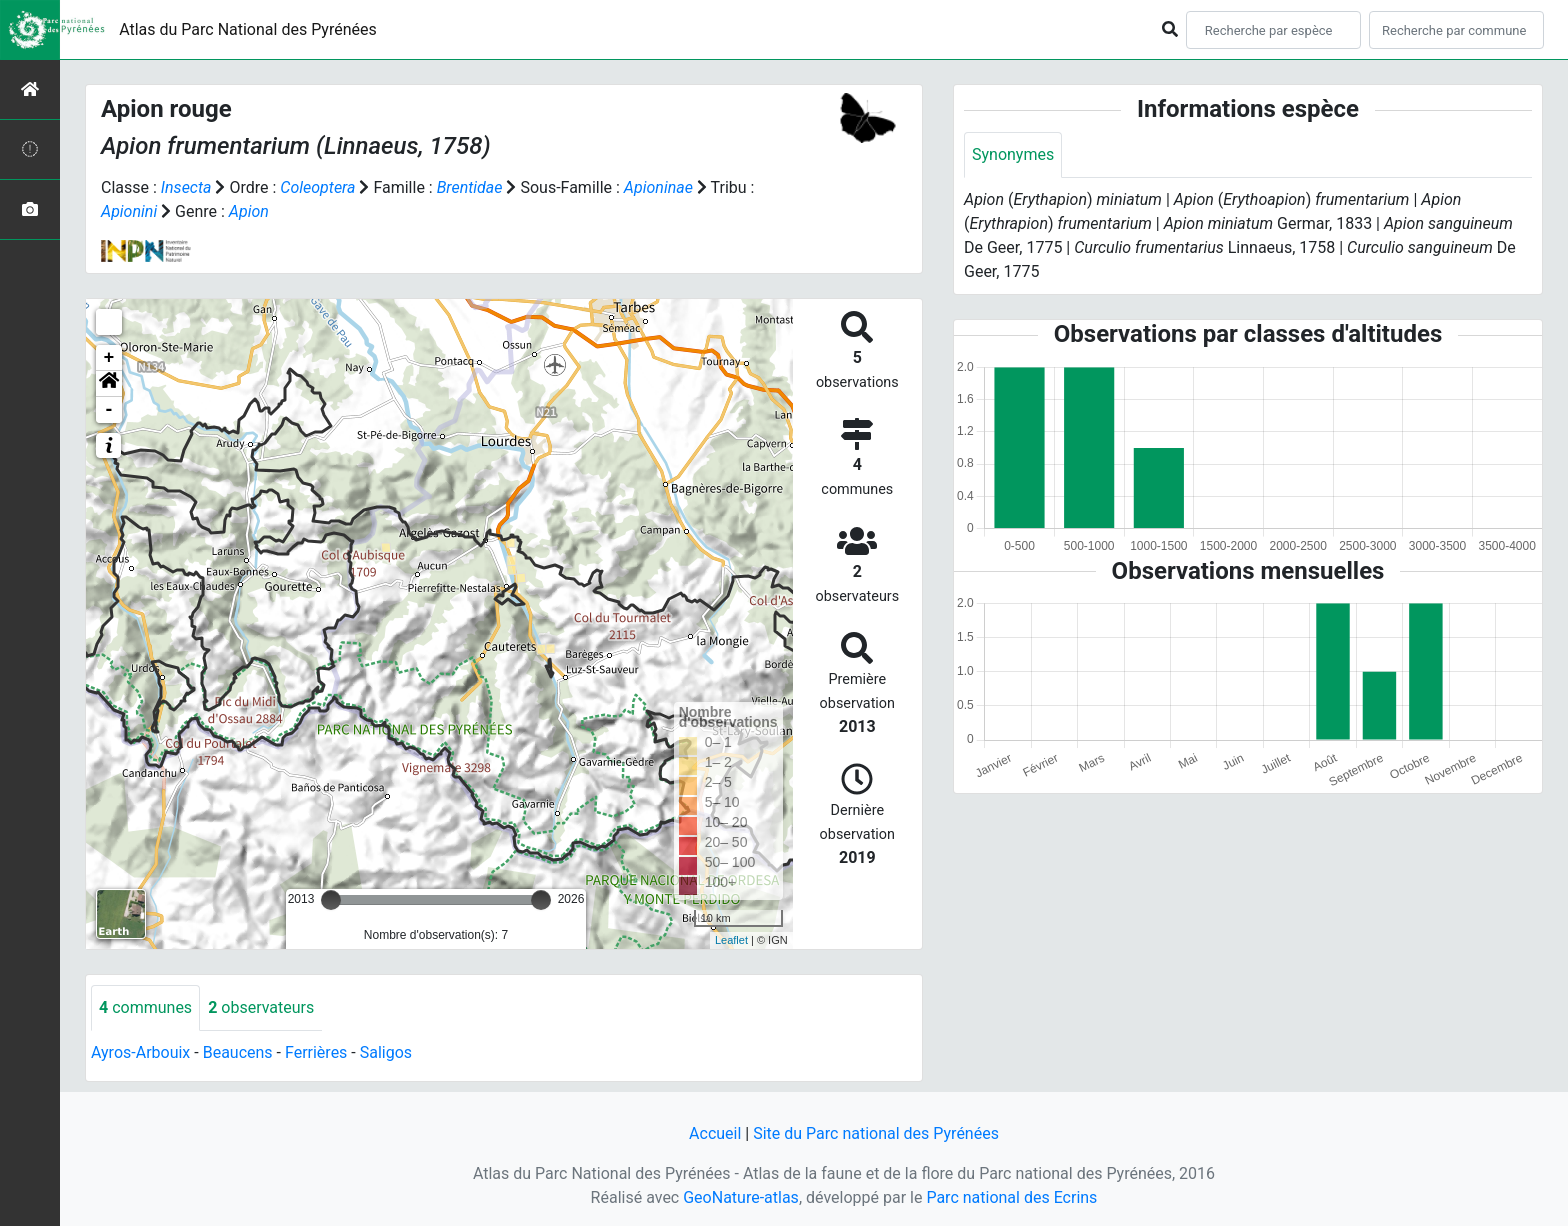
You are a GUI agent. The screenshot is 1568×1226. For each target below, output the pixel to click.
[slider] (331, 900)
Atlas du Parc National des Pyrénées (248, 29)
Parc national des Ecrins (1011, 1197)
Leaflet (731, 940)
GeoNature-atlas (741, 1197)
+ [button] (109, 358)
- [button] (109, 410)
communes (145, 1007)
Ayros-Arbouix (140, 1052)
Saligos (386, 1052)
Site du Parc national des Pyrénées (876, 1133)
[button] (109, 384)
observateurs (261, 1007)
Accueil (715, 1133)
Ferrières (316, 1052)
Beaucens (238, 1052)
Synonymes (1013, 154)
